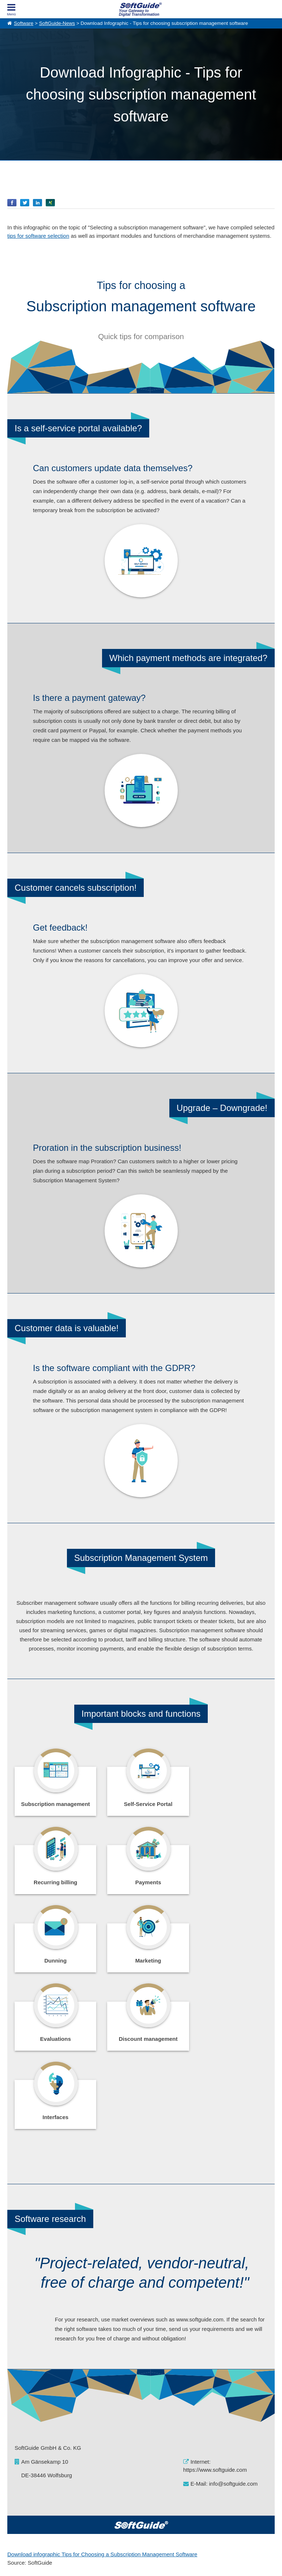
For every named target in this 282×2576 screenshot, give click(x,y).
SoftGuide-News (57, 23)
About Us (16, 2480)
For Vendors (153, 2480)
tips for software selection (38, 236)
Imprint (14, 2488)
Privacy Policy (178, 2561)
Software (23, 23)
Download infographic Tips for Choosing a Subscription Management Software (102, 2398)
